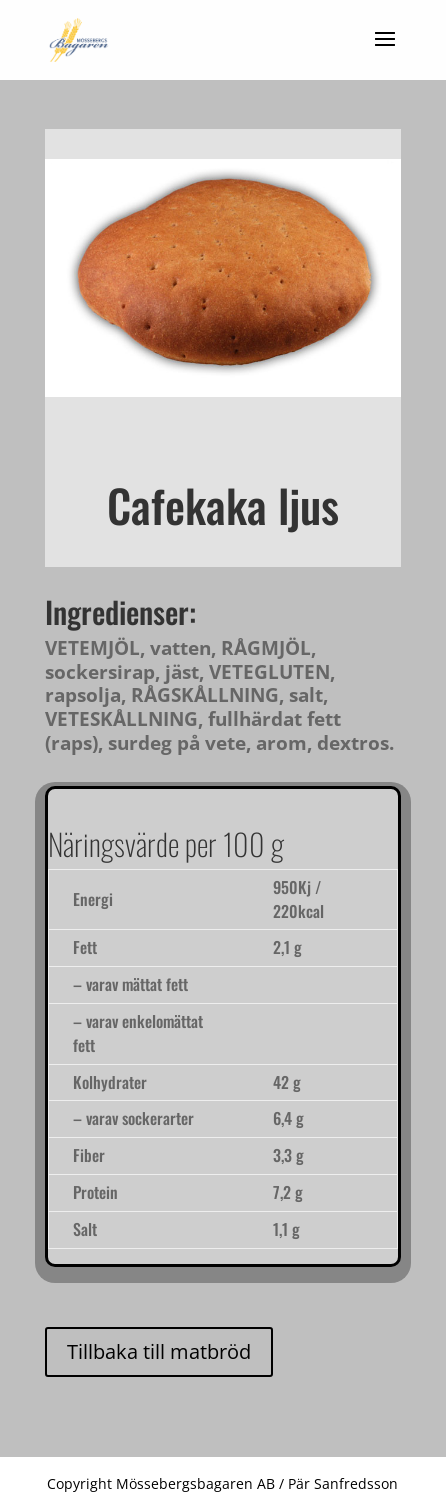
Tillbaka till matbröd (159, 1351)
